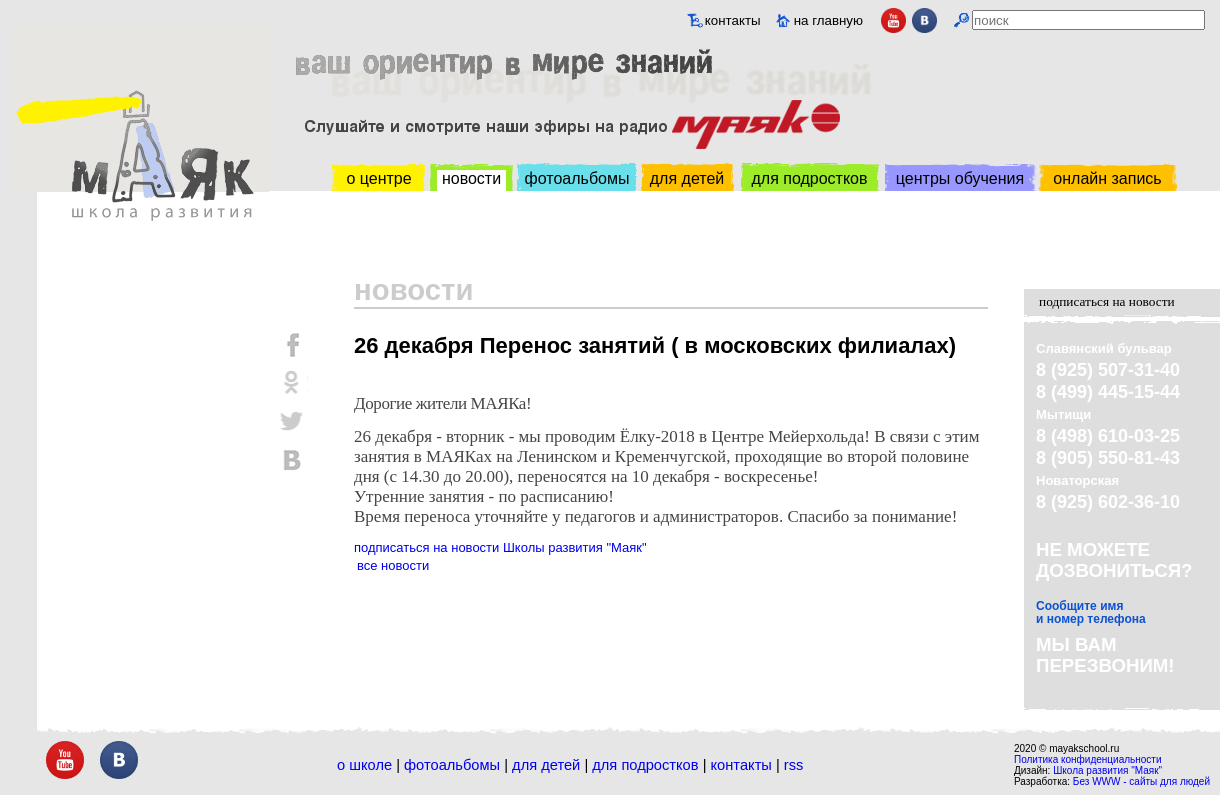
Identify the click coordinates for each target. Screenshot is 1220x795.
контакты (733, 20)
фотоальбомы (577, 178)
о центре (378, 178)
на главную (828, 20)
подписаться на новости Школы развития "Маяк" (500, 547)
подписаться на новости (1107, 301)
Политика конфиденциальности (1088, 759)
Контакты (741, 765)
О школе (364, 765)
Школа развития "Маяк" (1107, 770)
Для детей (546, 765)
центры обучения (960, 178)
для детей (687, 178)
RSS (794, 765)
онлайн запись (1107, 178)
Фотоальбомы (452, 765)
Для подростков (645, 765)
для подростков (809, 178)
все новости (393, 565)
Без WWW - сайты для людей (1141, 781)
